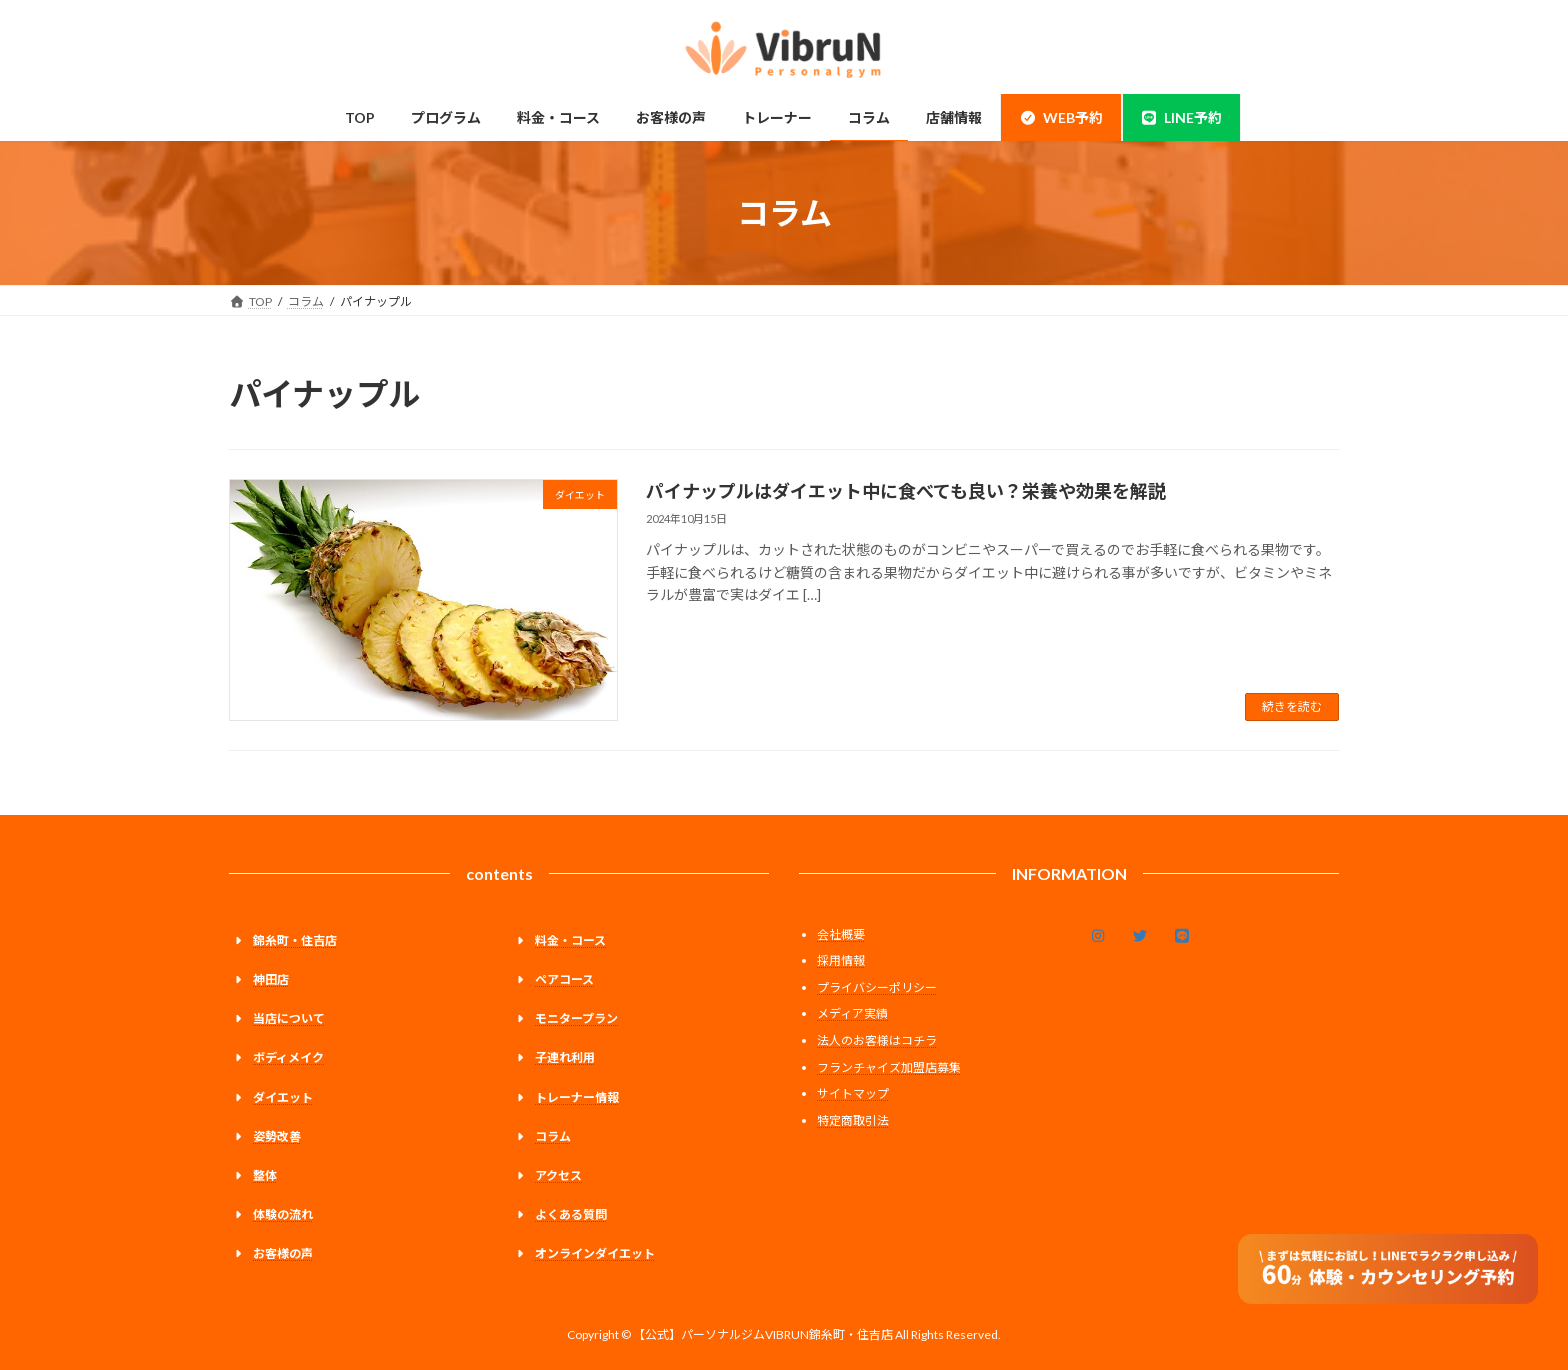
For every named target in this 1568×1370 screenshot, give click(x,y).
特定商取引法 (853, 1120)
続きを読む (1292, 706)
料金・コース (570, 940)
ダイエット (283, 1096)
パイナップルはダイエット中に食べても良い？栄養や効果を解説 (906, 491)
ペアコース (564, 979)
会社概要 (841, 934)
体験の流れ (283, 1214)
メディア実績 (852, 1013)
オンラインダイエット (595, 1253)
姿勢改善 (277, 1136)
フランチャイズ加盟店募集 (889, 1067)
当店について (289, 1018)
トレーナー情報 (577, 1096)
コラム (553, 1136)
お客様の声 (283, 1253)
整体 (265, 1175)
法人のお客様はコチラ (877, 1040)
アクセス (558, 1175)
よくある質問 (571, 1214)
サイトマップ (853, 1093)
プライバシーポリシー (877, 987)
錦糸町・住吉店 (295, 940)
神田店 (271, 979)
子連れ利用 (565, 1057)
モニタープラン (576, 1018)
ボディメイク (288, 1057)
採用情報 (841, 960)
